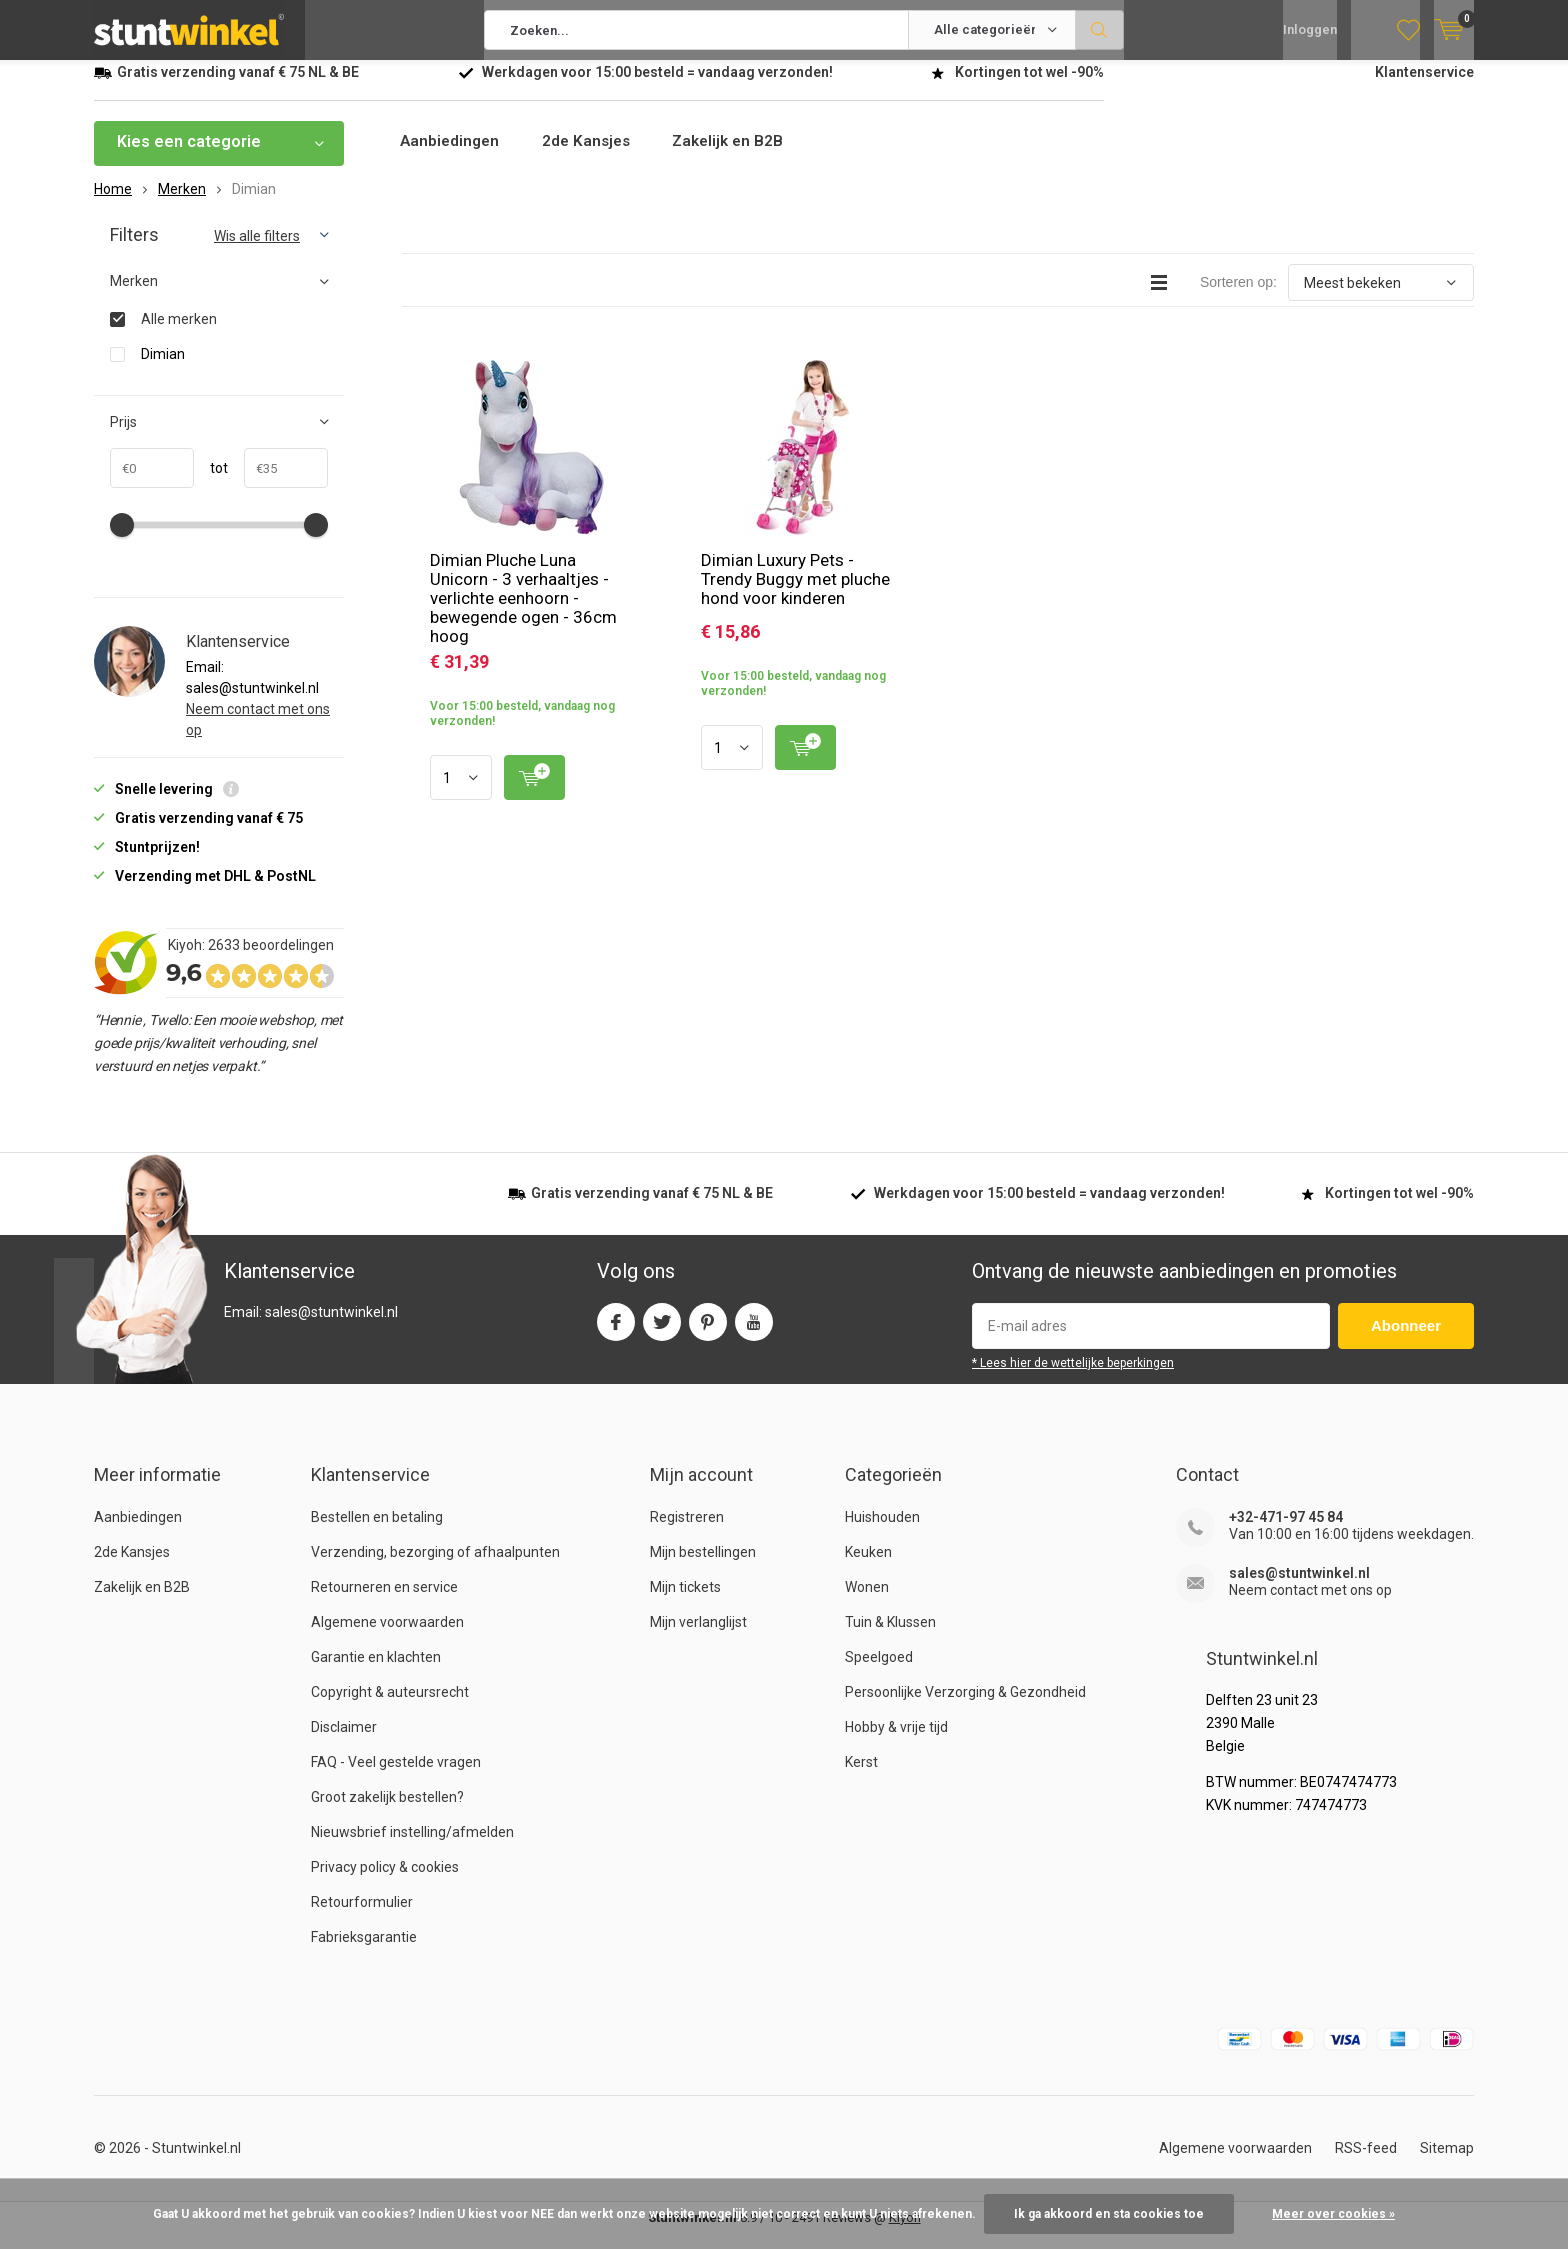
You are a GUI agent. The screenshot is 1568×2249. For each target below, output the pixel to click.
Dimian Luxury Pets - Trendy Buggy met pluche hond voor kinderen (795, 594)
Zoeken (1100, 30)
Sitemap (1447, 2163)
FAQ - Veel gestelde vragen (396, 1777)
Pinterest (708, 1332)
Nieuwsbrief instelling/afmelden (412, 1847)
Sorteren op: (1238, 297)
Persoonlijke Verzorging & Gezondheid (965, 1707)
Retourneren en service (384, 1602)
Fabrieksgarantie (364, 1952)
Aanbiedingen (452, 156)
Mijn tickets (685, 1602)
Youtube (754, 1332)
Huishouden (882, 1532)
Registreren (687, 1532)
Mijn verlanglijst (698, 1637)
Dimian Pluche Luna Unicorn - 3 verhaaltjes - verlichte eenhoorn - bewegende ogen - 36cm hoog (523, 613)
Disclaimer (344, 1742)
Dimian (163, 368)
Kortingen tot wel (1029, 87)
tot (211, 483)
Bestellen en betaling (377, 1532)
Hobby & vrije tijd (896, 1742)
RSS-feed (1366, 2163)
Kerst (861, 1777)
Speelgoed (879, 1672)
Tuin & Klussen (890, 1637)
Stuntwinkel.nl (196, 2163)
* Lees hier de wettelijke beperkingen (1073, 1378)
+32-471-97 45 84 (1286, 1532)
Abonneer (1406, 1340)
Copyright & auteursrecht (390, 1707)
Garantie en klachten (376, 1672)
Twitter (662, 1332)
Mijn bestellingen (703, 1567)
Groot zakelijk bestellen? (387, 1812)
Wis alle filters (257, 251)
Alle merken (179, 333)
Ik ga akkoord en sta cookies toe (1109, 2214)
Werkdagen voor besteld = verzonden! (657, 87)
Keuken (868, 1567)
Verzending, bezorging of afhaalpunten (435, 1567)
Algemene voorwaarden (387, 1637)
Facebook (616, 1332)
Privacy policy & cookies (385, 1882)
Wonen (867, 1602)
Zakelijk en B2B (742, 156)
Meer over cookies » (1333, 2214)
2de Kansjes (594, 156)
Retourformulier (362, 1917)
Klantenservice (1424, 87)
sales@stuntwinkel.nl (1299, 1588)
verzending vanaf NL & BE (238, 87)
